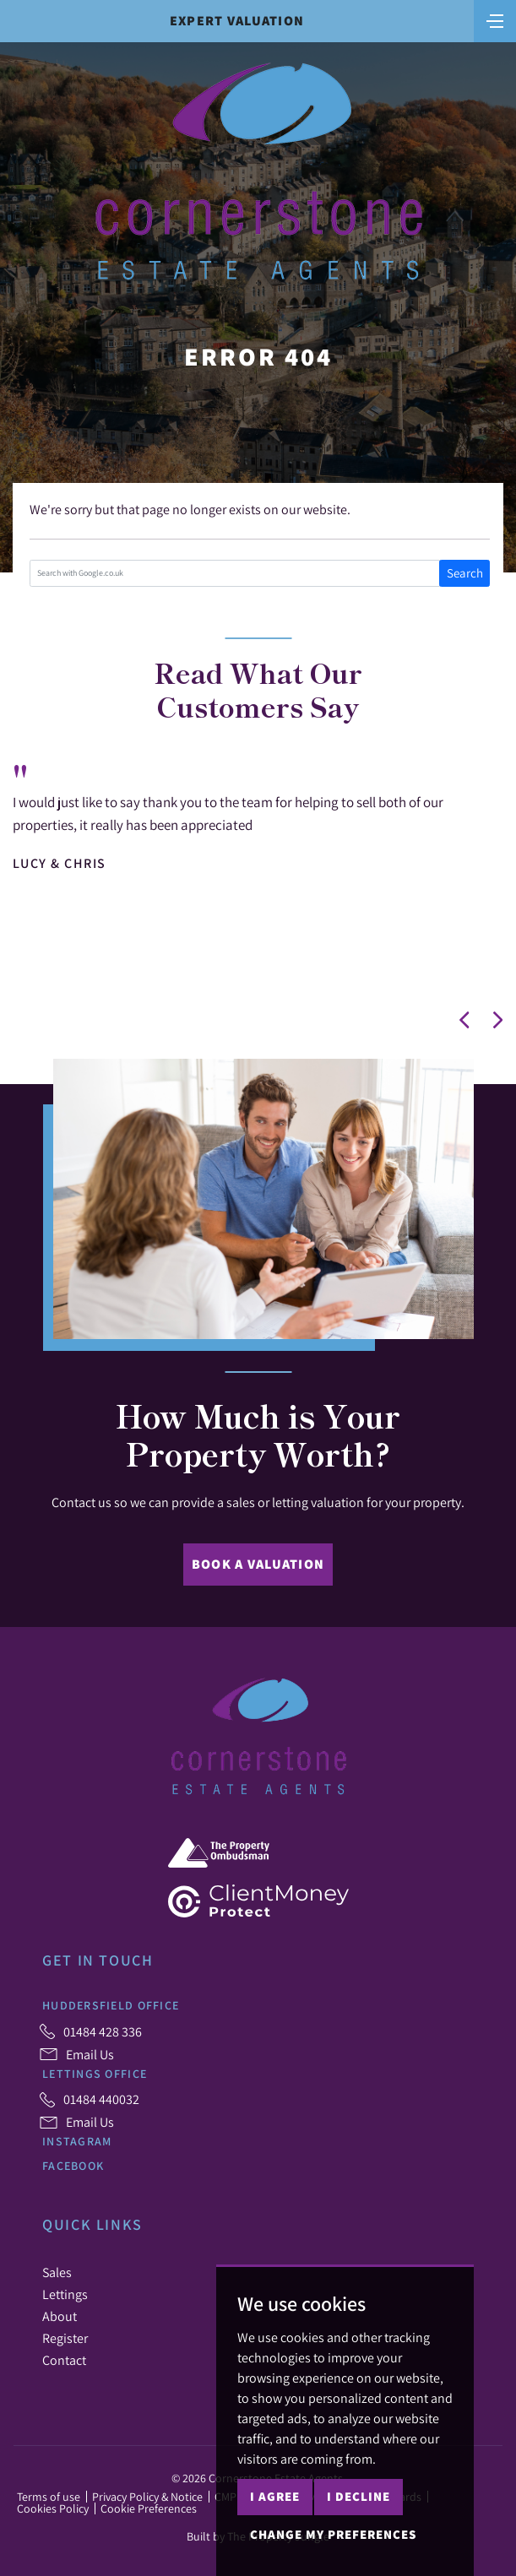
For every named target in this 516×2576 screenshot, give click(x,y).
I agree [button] (275, 2496)
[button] (464, 1019)
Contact (64, 2359)
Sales (57, 2272)
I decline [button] (358, 2496)
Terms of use (48, 2496)
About (59, 2316)
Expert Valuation (237, 21)
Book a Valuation (258, 1564)
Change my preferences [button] (333, 2534)
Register (65, 2337)
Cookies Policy (53, 2508)
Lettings (65, 2294)
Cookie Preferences (148, 2508)
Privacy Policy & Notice (147, 2496)
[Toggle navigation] (494, 19)
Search (465, 573)
